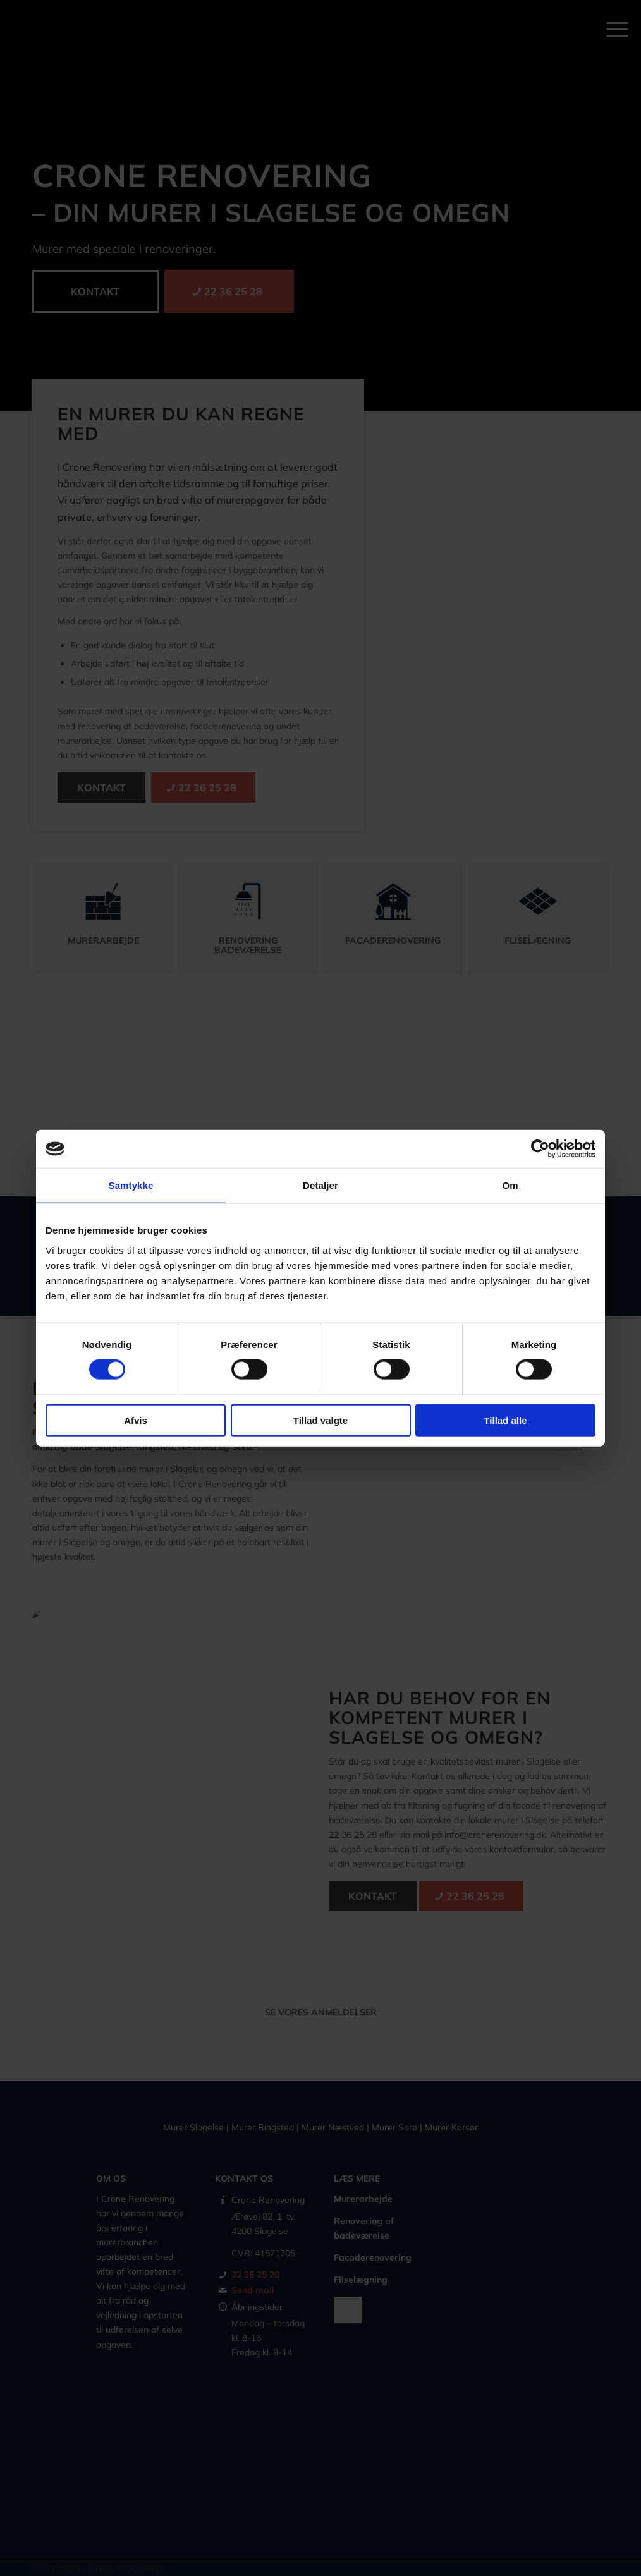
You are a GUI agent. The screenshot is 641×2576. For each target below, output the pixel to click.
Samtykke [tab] (131, 1185)
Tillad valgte (320, 1419)
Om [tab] (510, 1185)
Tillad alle (505, 1419)
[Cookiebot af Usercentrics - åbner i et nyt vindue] (540, 1148)
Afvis (135, 1419)
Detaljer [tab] (320, 1185)
